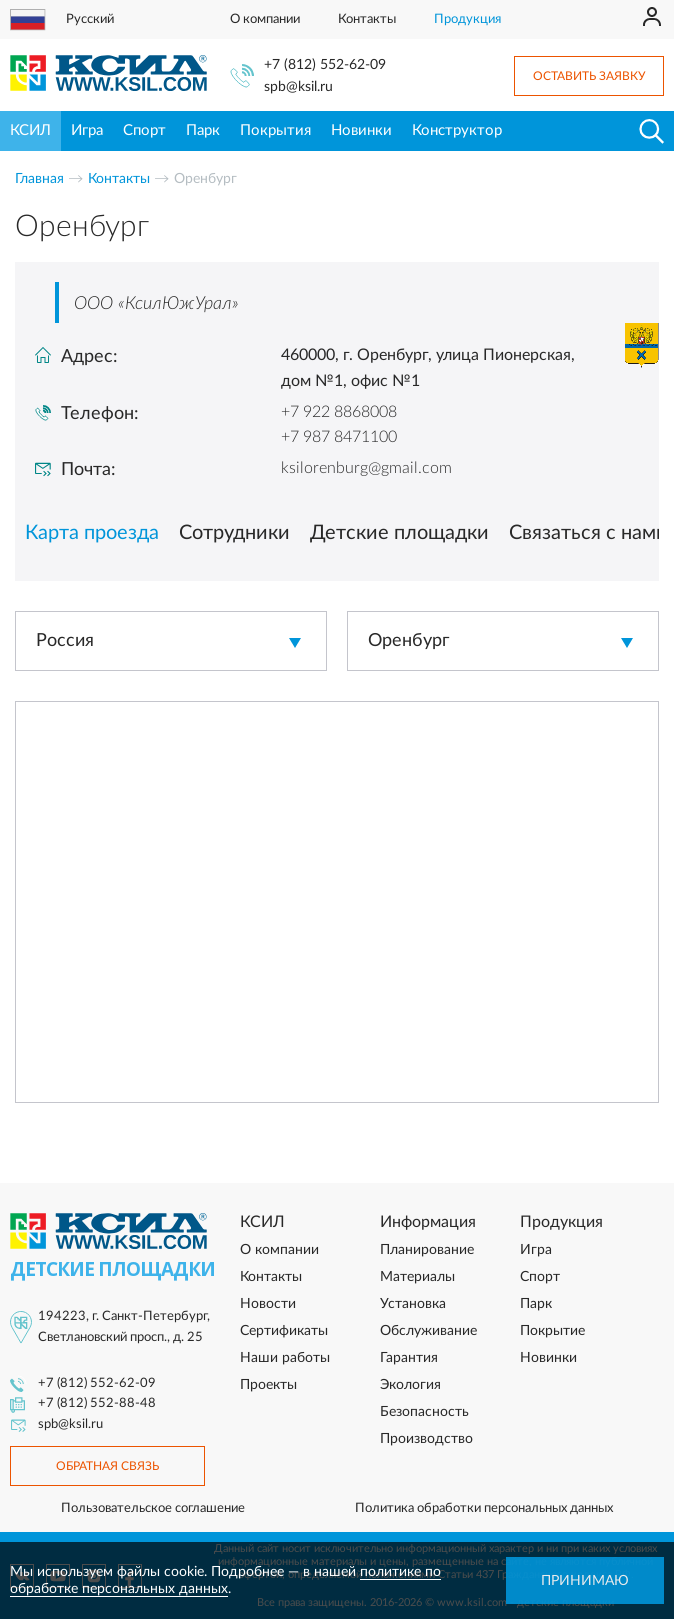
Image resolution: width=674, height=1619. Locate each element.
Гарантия (409, 1358)
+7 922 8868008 (339, 412)
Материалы (417, 1277)
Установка (413, 1304)
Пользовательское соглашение (153, 1508)
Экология (410, 1385)
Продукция (467, 19)
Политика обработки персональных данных (484, 1508)
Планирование (427, 1250)
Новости (268, 1304)
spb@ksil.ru (298, 87)
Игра (87, 130)
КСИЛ (30, 130)
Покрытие (552, 1331)
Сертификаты (284, 1331)
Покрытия (275, 130)
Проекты (268, 1385)
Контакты (367, 19)
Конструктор (457, 130)
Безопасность (424, 1412)
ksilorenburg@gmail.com (366, 468)
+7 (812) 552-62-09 (325, 65)
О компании (265, 19)
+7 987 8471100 (339, 437)
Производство (426, 1439)
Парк (203, 130)
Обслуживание (428, 1331)
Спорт (144, 130)
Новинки (361, 130)
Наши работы (285, 1358)
